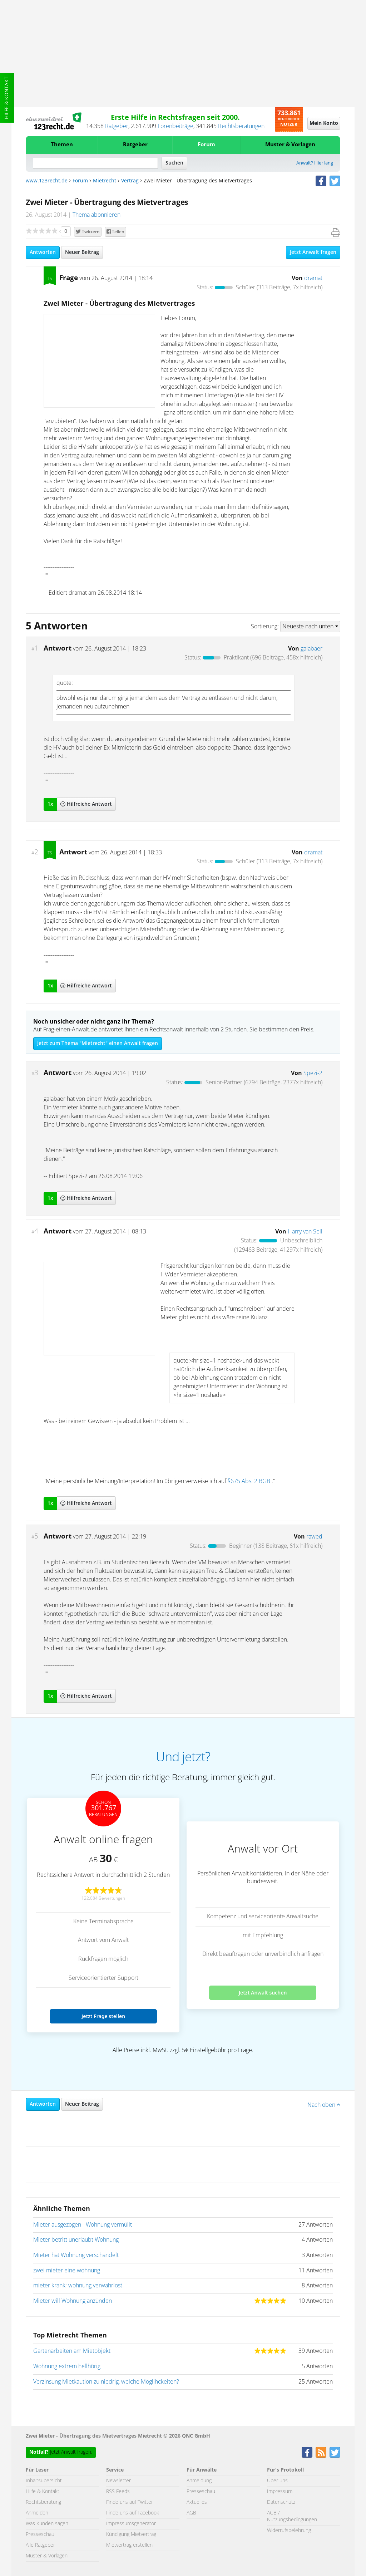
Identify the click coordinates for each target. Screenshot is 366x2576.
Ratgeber (116, 126)
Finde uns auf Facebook (132, 2513)
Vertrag (130, 180)
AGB (191, 2513)
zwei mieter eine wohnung (66, 2270)
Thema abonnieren (96, 215)
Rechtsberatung (43, 2502)
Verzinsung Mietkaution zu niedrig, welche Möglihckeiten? (106, 2382)
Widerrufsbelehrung (289, 2530)
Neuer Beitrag (82, 252)
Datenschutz (281, 2502)
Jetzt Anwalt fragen (313, 252)
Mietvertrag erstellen (129, 2545)
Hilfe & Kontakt (6, 98)
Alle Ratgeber (40, 2545)
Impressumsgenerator (131, 2523)
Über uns (277, 2480)
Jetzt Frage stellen (103, 2016)
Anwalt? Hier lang (314, 163)
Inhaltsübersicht (44, 2480)
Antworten (43, 252)
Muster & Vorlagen (290, 144)
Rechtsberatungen (241, 126)
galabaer (311, 649)
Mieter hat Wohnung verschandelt (76, 2255)
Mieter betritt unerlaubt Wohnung (76, 2240)
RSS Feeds (118, 2491)
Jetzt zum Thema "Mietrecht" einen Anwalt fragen (97, 1043)
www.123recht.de (47, 180)
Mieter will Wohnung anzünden (72, 2301)
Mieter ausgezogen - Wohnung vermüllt (82, 2225)
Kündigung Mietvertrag (131, 2534)
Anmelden (37, 2513)
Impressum (279, 2491)
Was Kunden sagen (47, 2523)
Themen (62, 144)
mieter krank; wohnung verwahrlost (77, 2285)
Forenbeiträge (175, 126)
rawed (314, 1537)
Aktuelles (197, 2502)
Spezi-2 (312, 1073)
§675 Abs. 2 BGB (249, 1481)
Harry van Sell (305, 1232)
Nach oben (323, 2105)
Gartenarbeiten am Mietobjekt (71, 2351)
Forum (206, 144)
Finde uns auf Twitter (129, 2502)
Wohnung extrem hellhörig (66, 2366)
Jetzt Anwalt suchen (263, 1992)
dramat (313, 278)
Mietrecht (104, 180)
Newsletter (118, 2480)
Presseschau (40, 2534)
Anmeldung (199, 2480)
